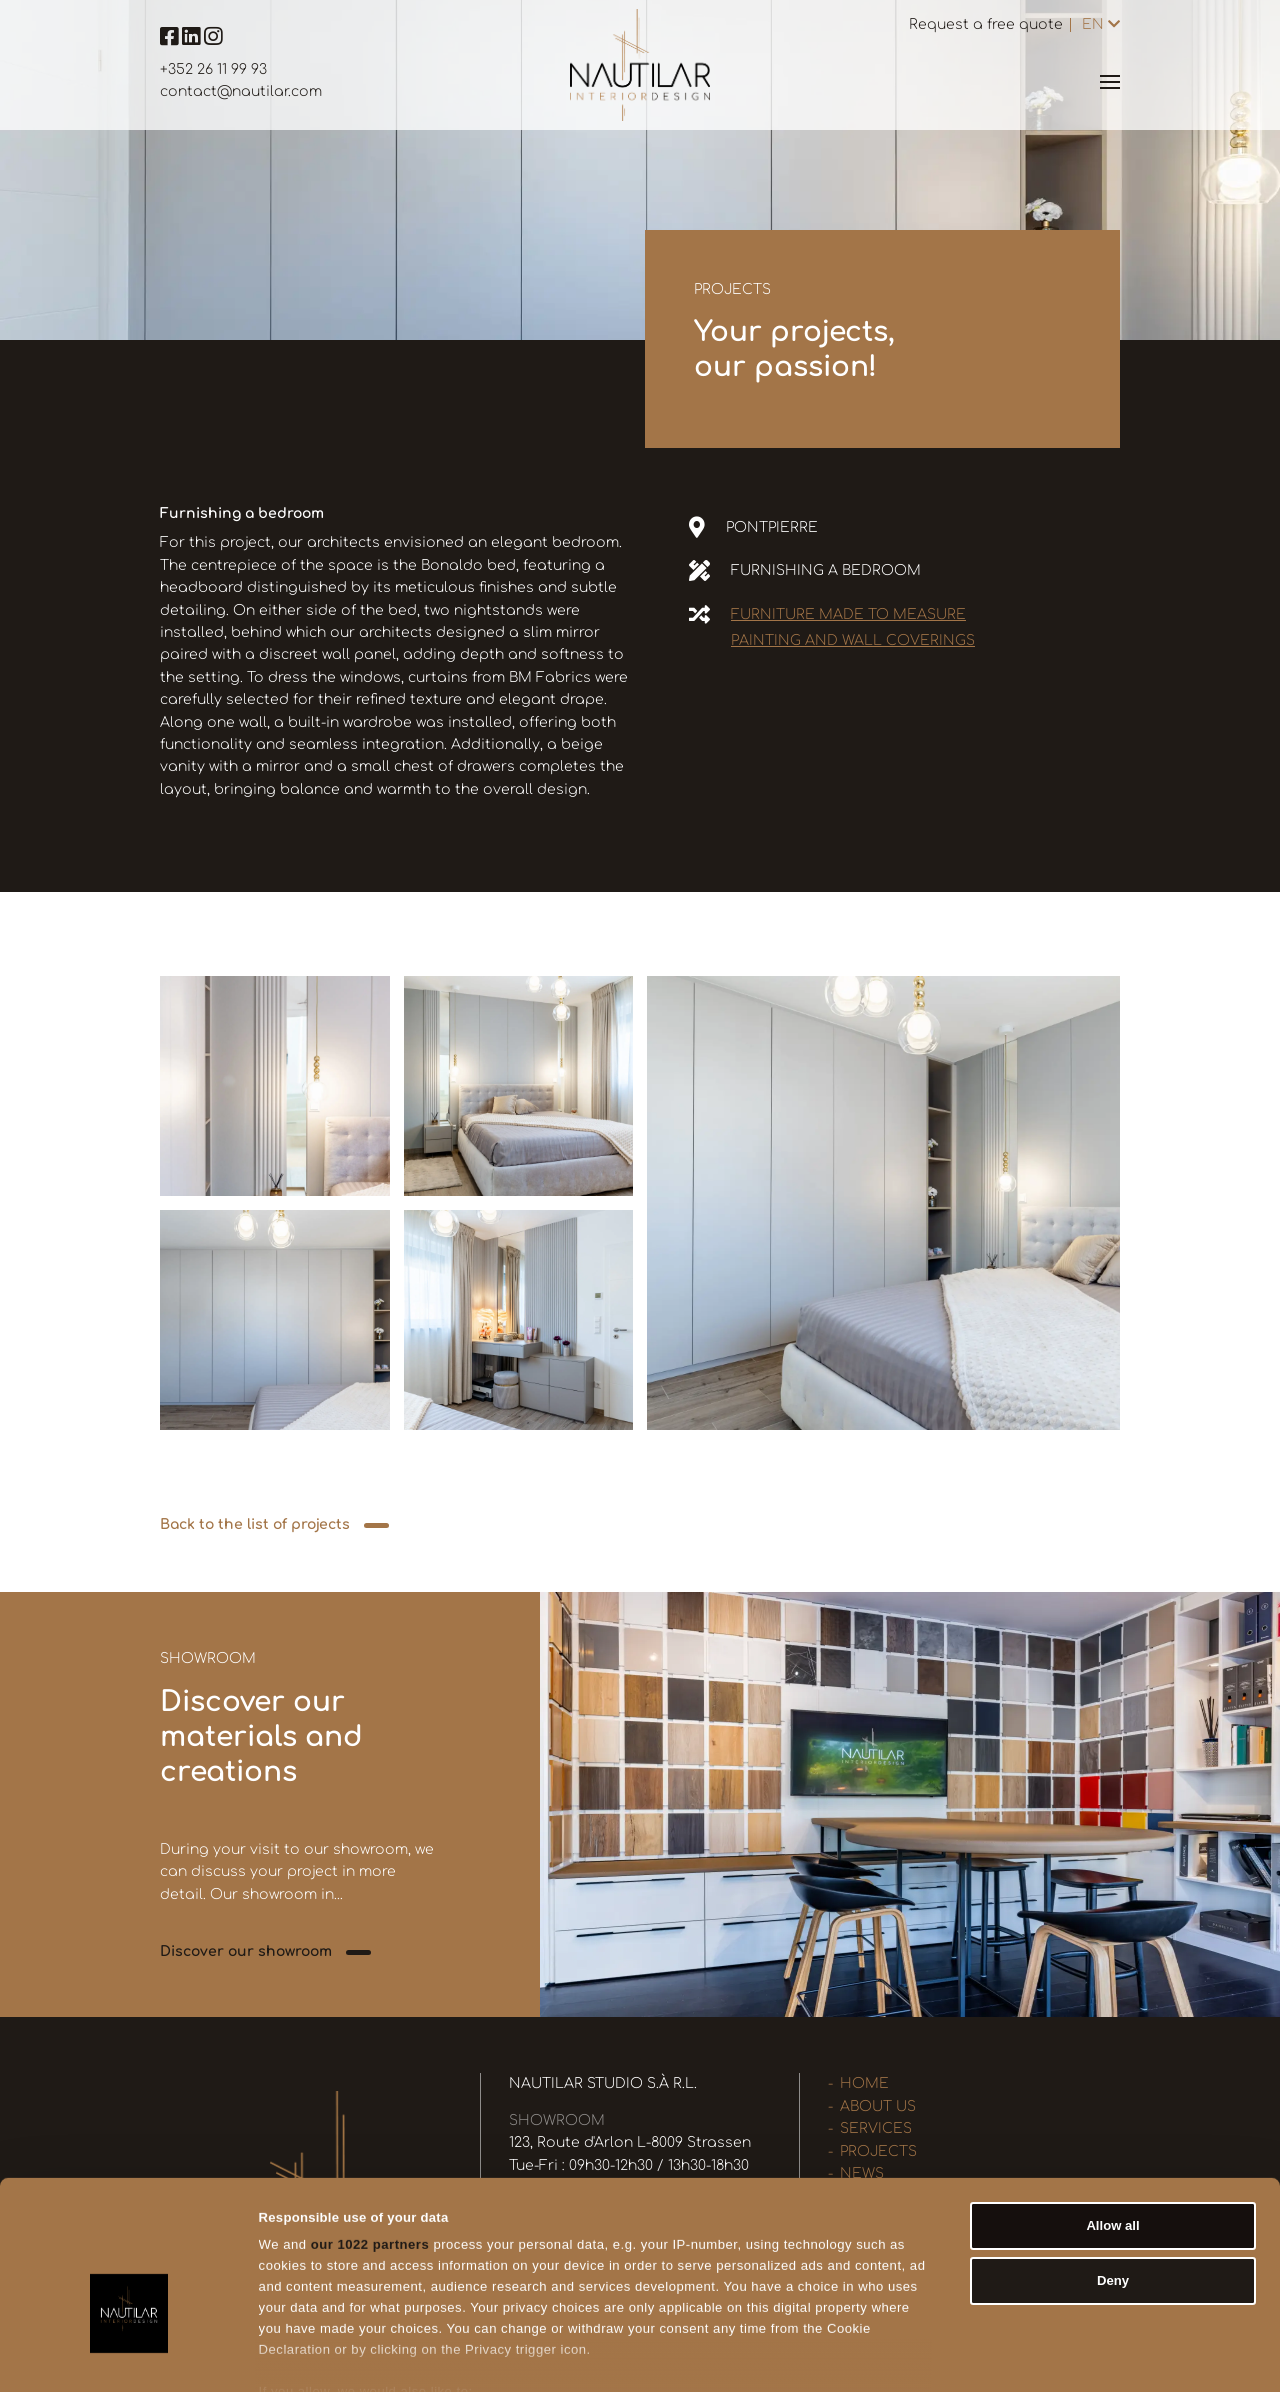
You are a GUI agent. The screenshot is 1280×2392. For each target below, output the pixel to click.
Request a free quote (986, 24)
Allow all (1112, 2115)
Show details (975, 2354)
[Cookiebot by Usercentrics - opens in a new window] (129, 2355)
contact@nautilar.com (241, 91)
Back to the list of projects (255, 1524)
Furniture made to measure (848, 614)
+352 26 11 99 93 (213, 69)
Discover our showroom (246, 1951)
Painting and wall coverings (853, 640)
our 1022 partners (370, 2135)
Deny (1113, 2171)
